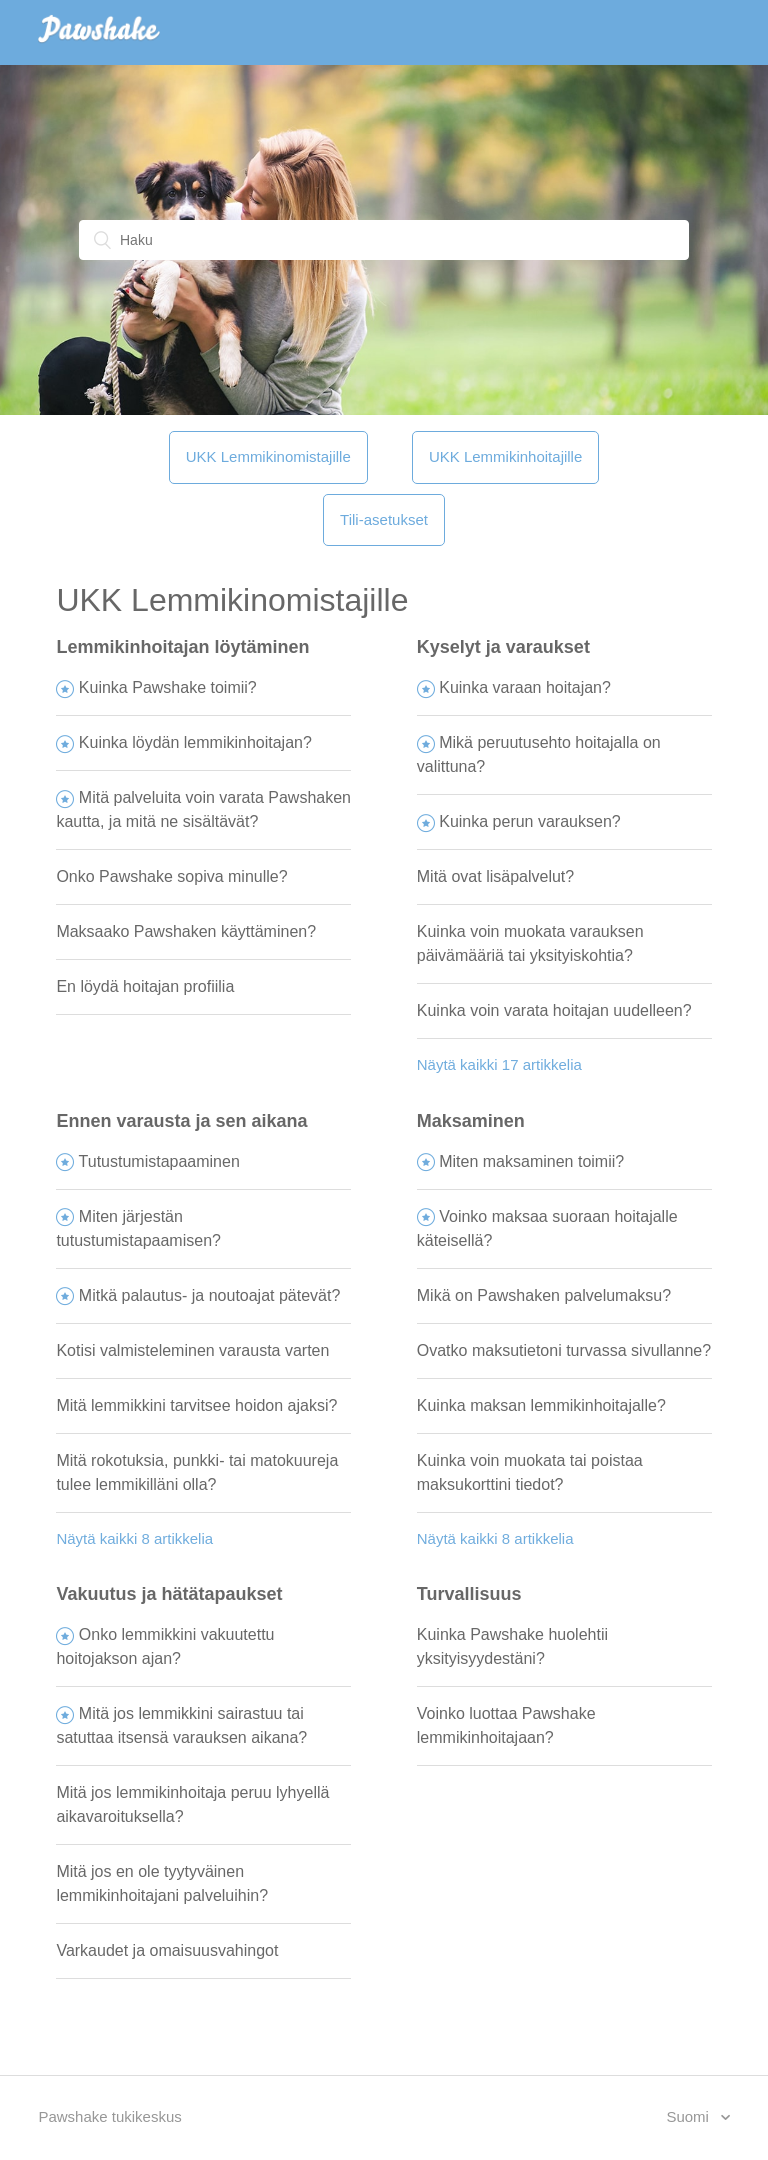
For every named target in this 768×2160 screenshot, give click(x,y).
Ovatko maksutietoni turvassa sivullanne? (564, 1350)
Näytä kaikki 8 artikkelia (134, 1538)
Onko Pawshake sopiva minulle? (171, 876)
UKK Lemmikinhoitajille (505, 456)
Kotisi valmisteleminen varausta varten (192, 1350)
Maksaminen (471, 1121)
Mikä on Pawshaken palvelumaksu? (544, 1295)
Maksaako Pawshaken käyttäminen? (186, 931)
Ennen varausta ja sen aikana (181, 1121)
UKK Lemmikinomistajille (268, 456)
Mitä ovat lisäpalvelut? (495, 876)
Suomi (689, 2116)
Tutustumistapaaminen (159, 1161)
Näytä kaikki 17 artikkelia (499, 1064)
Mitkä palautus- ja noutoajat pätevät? (210, 1295)
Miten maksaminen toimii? (531, 1161)
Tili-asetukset (384, 519)
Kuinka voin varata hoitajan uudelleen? (554, 1010)
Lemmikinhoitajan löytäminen (182, 647)
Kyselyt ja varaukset (503, 647)
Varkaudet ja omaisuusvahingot (167, 1950)
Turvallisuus (469, 1594)
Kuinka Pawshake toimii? (168, 687)
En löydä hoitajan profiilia (145, 986)
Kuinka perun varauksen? (529, 821)
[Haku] (384, 240)
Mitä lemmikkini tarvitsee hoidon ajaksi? (196, 1405)
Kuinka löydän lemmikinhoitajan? (195, 742)
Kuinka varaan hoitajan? (525, 687)
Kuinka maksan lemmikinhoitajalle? (541, 1405)
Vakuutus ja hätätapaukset (169, 1594)
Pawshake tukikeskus (109, 2116)
